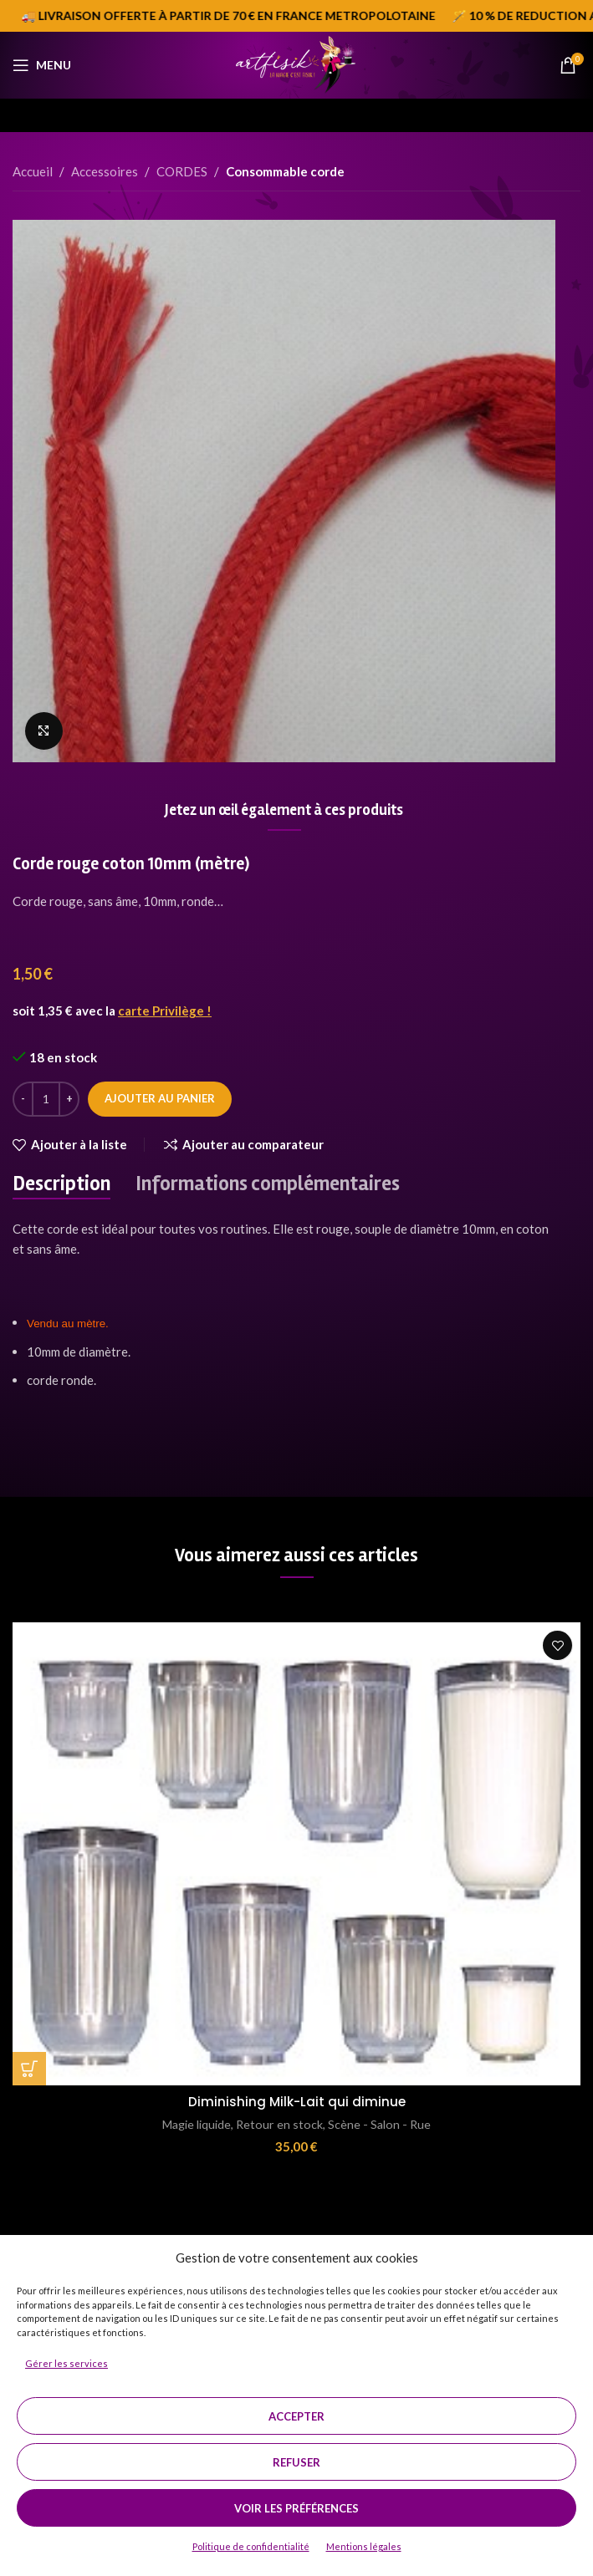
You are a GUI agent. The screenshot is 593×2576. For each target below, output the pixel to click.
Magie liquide (196, 2124)
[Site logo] (296, 63)
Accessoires (104, 171)
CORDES (181, 171)
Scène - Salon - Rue (379, 2124)
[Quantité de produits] (46, 1099)
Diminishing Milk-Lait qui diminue (297, 2101)
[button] (29, 2068)
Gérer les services (66, 2363)
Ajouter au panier (160, 1098)
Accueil (33, 171)
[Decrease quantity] (23, 1099)
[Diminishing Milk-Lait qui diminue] (296, 1853)
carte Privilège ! (165, 1010)
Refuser (296, 2462)
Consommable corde (285, 171)
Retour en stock (279, 2124)
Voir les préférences (296, 2508)
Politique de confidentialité (250, 2546)
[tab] (61, 1184)
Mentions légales (363, 2546)
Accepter (296, 2416)
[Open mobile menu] (41, 65)
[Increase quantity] (69, 1099)
